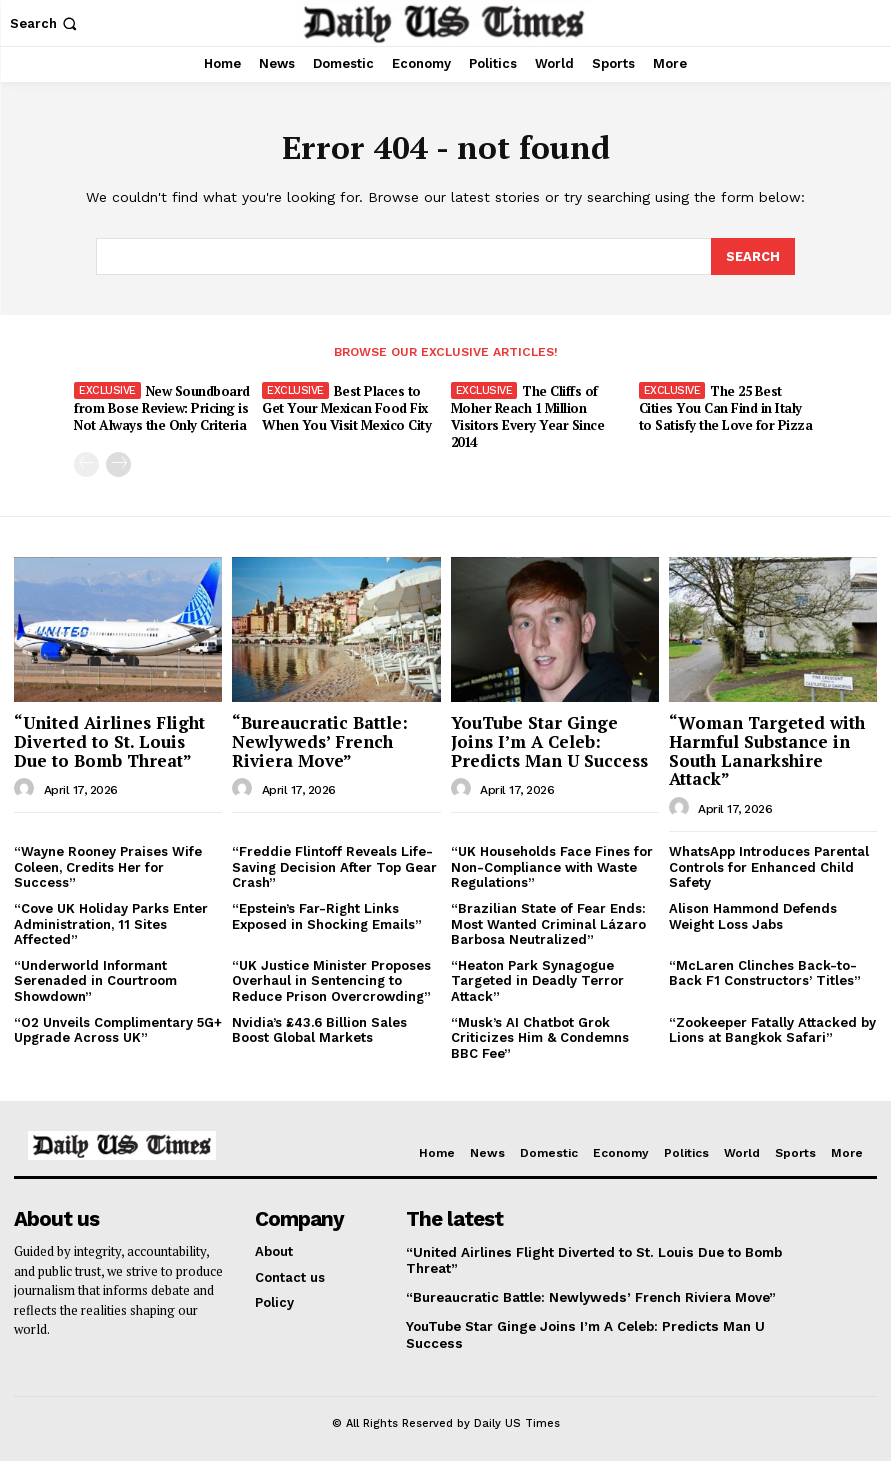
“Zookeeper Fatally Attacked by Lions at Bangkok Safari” (772, 1027)
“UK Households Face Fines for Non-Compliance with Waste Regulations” (552, 865)
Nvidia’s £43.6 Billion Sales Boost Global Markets (319, 1027)
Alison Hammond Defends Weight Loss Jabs (753, 914)
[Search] (753, 256)
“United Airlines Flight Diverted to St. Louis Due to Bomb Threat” (109, 739)
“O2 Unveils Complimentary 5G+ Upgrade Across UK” (118, 1027)
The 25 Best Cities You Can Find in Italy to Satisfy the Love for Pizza (728, 407)
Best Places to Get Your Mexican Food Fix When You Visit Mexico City (345, 407)
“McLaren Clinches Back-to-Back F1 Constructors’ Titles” (765, 970)
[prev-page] (86, 461)
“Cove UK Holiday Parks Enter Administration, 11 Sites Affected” (111, 922)
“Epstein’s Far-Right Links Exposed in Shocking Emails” (327, 914)
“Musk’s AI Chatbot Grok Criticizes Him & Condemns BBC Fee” (540, 1035)
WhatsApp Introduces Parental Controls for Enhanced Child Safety (769, 865)
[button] (45, 23)
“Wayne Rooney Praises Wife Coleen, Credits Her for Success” (108, 865)
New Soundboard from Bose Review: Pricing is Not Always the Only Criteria (162, 407)
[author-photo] (27, 787)
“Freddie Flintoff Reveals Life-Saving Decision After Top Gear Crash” (334, 865)
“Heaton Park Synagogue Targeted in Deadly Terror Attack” (537, 978)
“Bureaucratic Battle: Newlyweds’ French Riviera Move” (320, 739)
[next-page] (118, 461)
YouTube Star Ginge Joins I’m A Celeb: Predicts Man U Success (549, 739)
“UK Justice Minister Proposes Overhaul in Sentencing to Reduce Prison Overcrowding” (331, 978)
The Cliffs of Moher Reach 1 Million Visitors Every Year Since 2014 (527, 415)
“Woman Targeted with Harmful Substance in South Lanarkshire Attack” (767, 748)
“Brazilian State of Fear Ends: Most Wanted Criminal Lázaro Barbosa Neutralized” (548, 922)
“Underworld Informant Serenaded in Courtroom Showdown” (95, 978)
